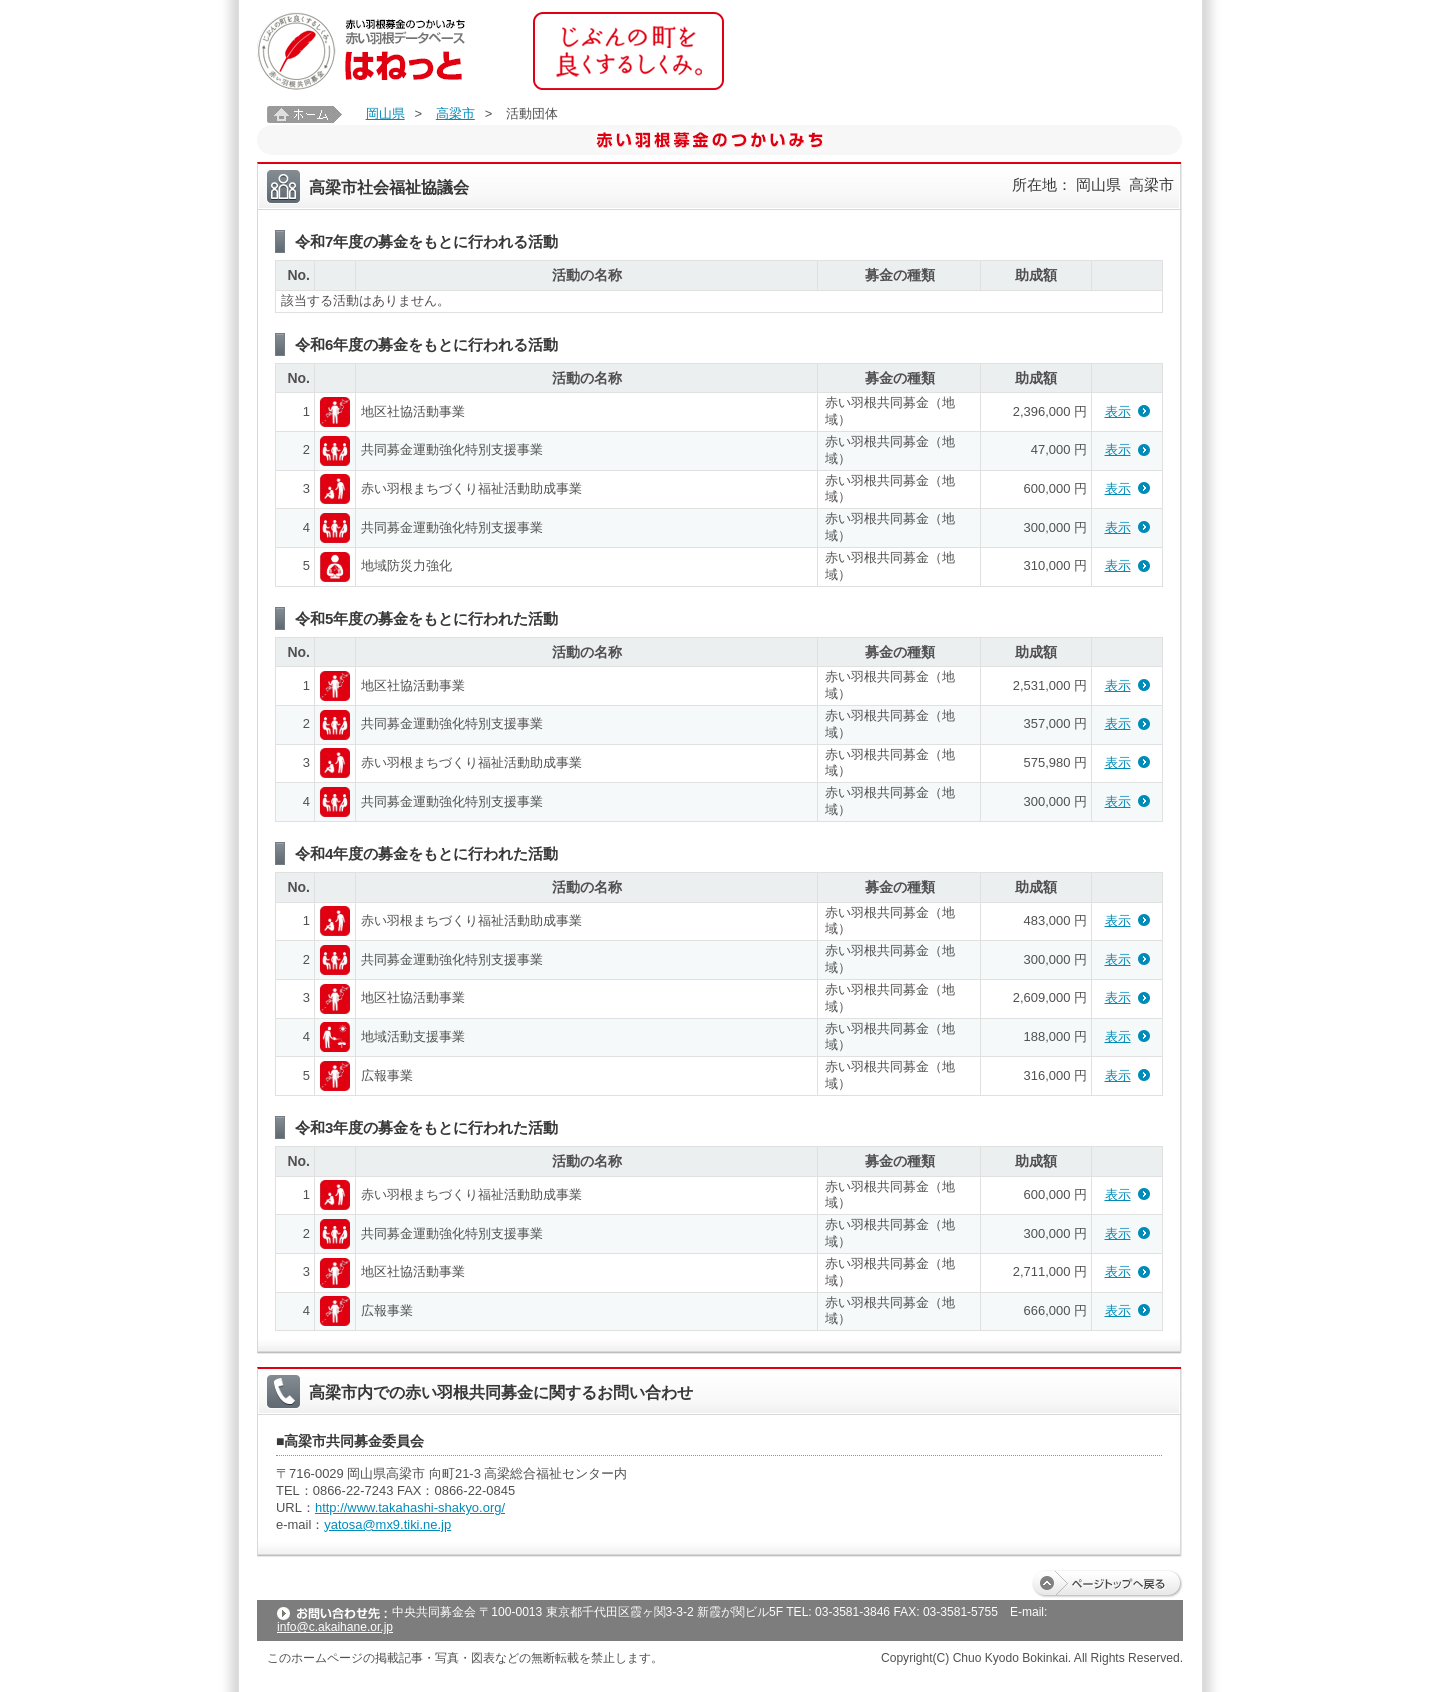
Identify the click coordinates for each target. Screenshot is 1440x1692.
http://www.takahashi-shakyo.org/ (410, 1507)
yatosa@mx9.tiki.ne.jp (387, 1524)
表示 (1118, 411)
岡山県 (385, 113)
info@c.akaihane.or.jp (335, 1627)
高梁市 (455, 113)
